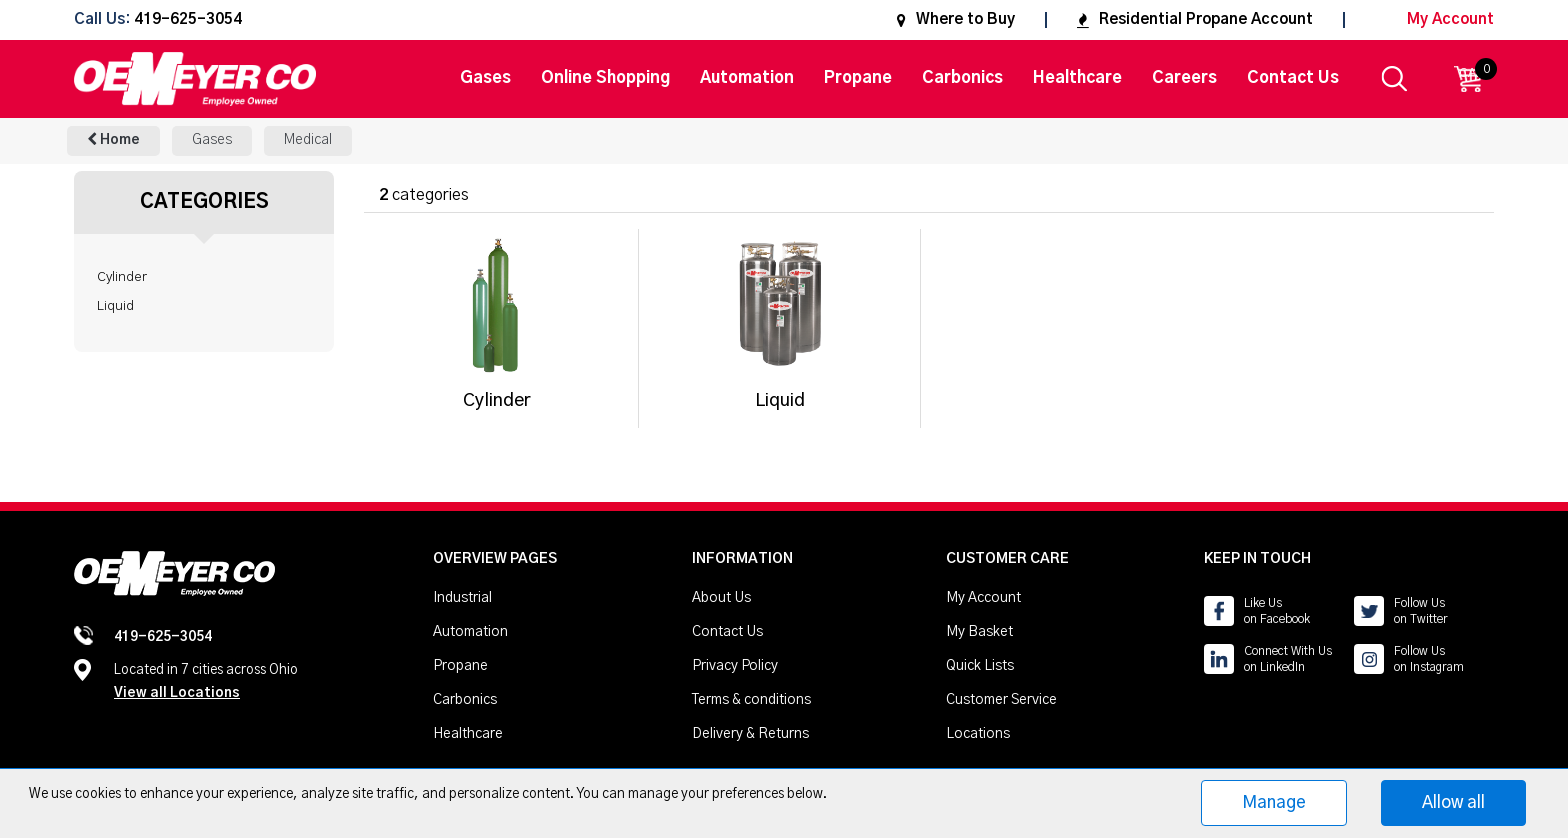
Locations (978, 734)
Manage (1274, 802)
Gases (485, 78)
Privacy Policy (735, 666)
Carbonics (962, 78)
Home (113, 139)
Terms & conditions (751, 700)
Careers (1184, 78)
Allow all (1453, 802)
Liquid (115, 306)
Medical (308, 140)
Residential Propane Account (1195, 19)
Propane (858, 78)
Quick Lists (980, 666)
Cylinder (122, 277)
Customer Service (1001, 700)
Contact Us (1293, 78)
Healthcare (1077, 78)
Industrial (462, 598)
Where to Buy (956, 19)
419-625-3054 (188, 20)
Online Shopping (605, 78)
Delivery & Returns (750, 734)
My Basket (979, 632)
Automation (747, 78)
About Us (721, 598)
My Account (1434, 19)
